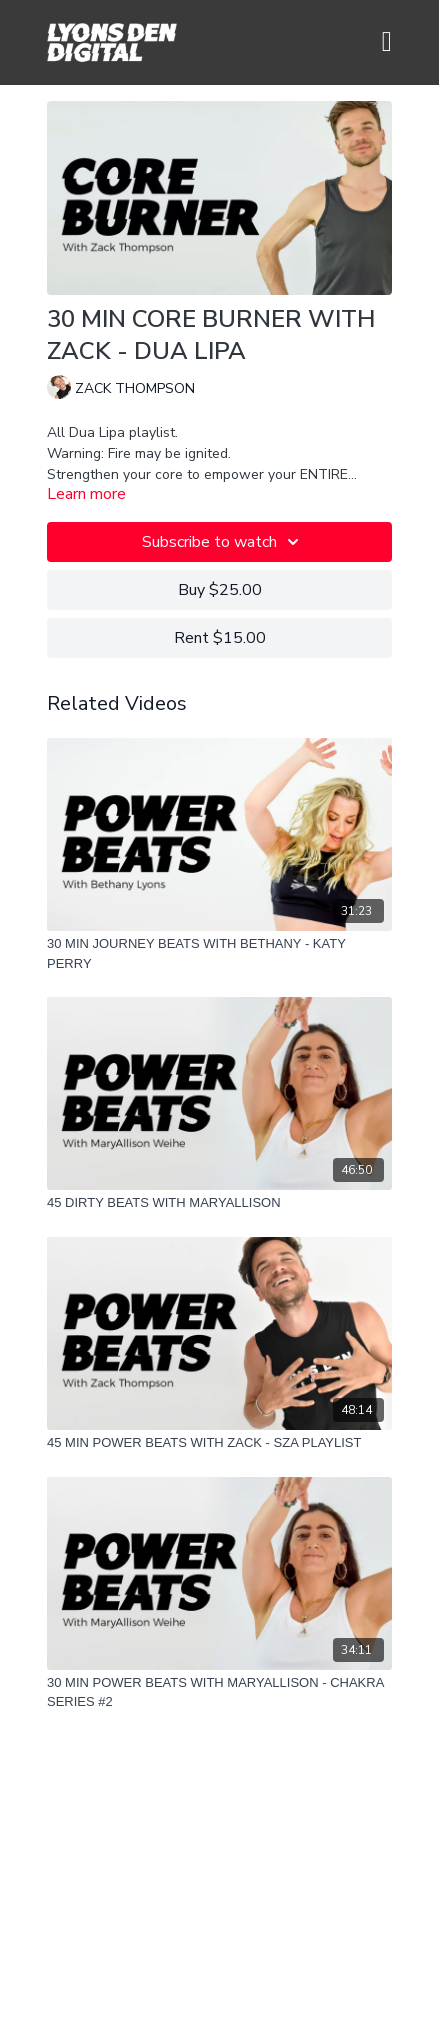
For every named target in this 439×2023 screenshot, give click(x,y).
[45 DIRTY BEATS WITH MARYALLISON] (219, 1203)
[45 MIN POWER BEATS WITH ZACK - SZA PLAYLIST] (219, 1443)
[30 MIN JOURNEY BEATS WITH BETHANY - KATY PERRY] (219, 953)
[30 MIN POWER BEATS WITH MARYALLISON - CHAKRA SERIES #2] (219, 1692)
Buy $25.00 (220, 590)
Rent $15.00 (220, 638)
